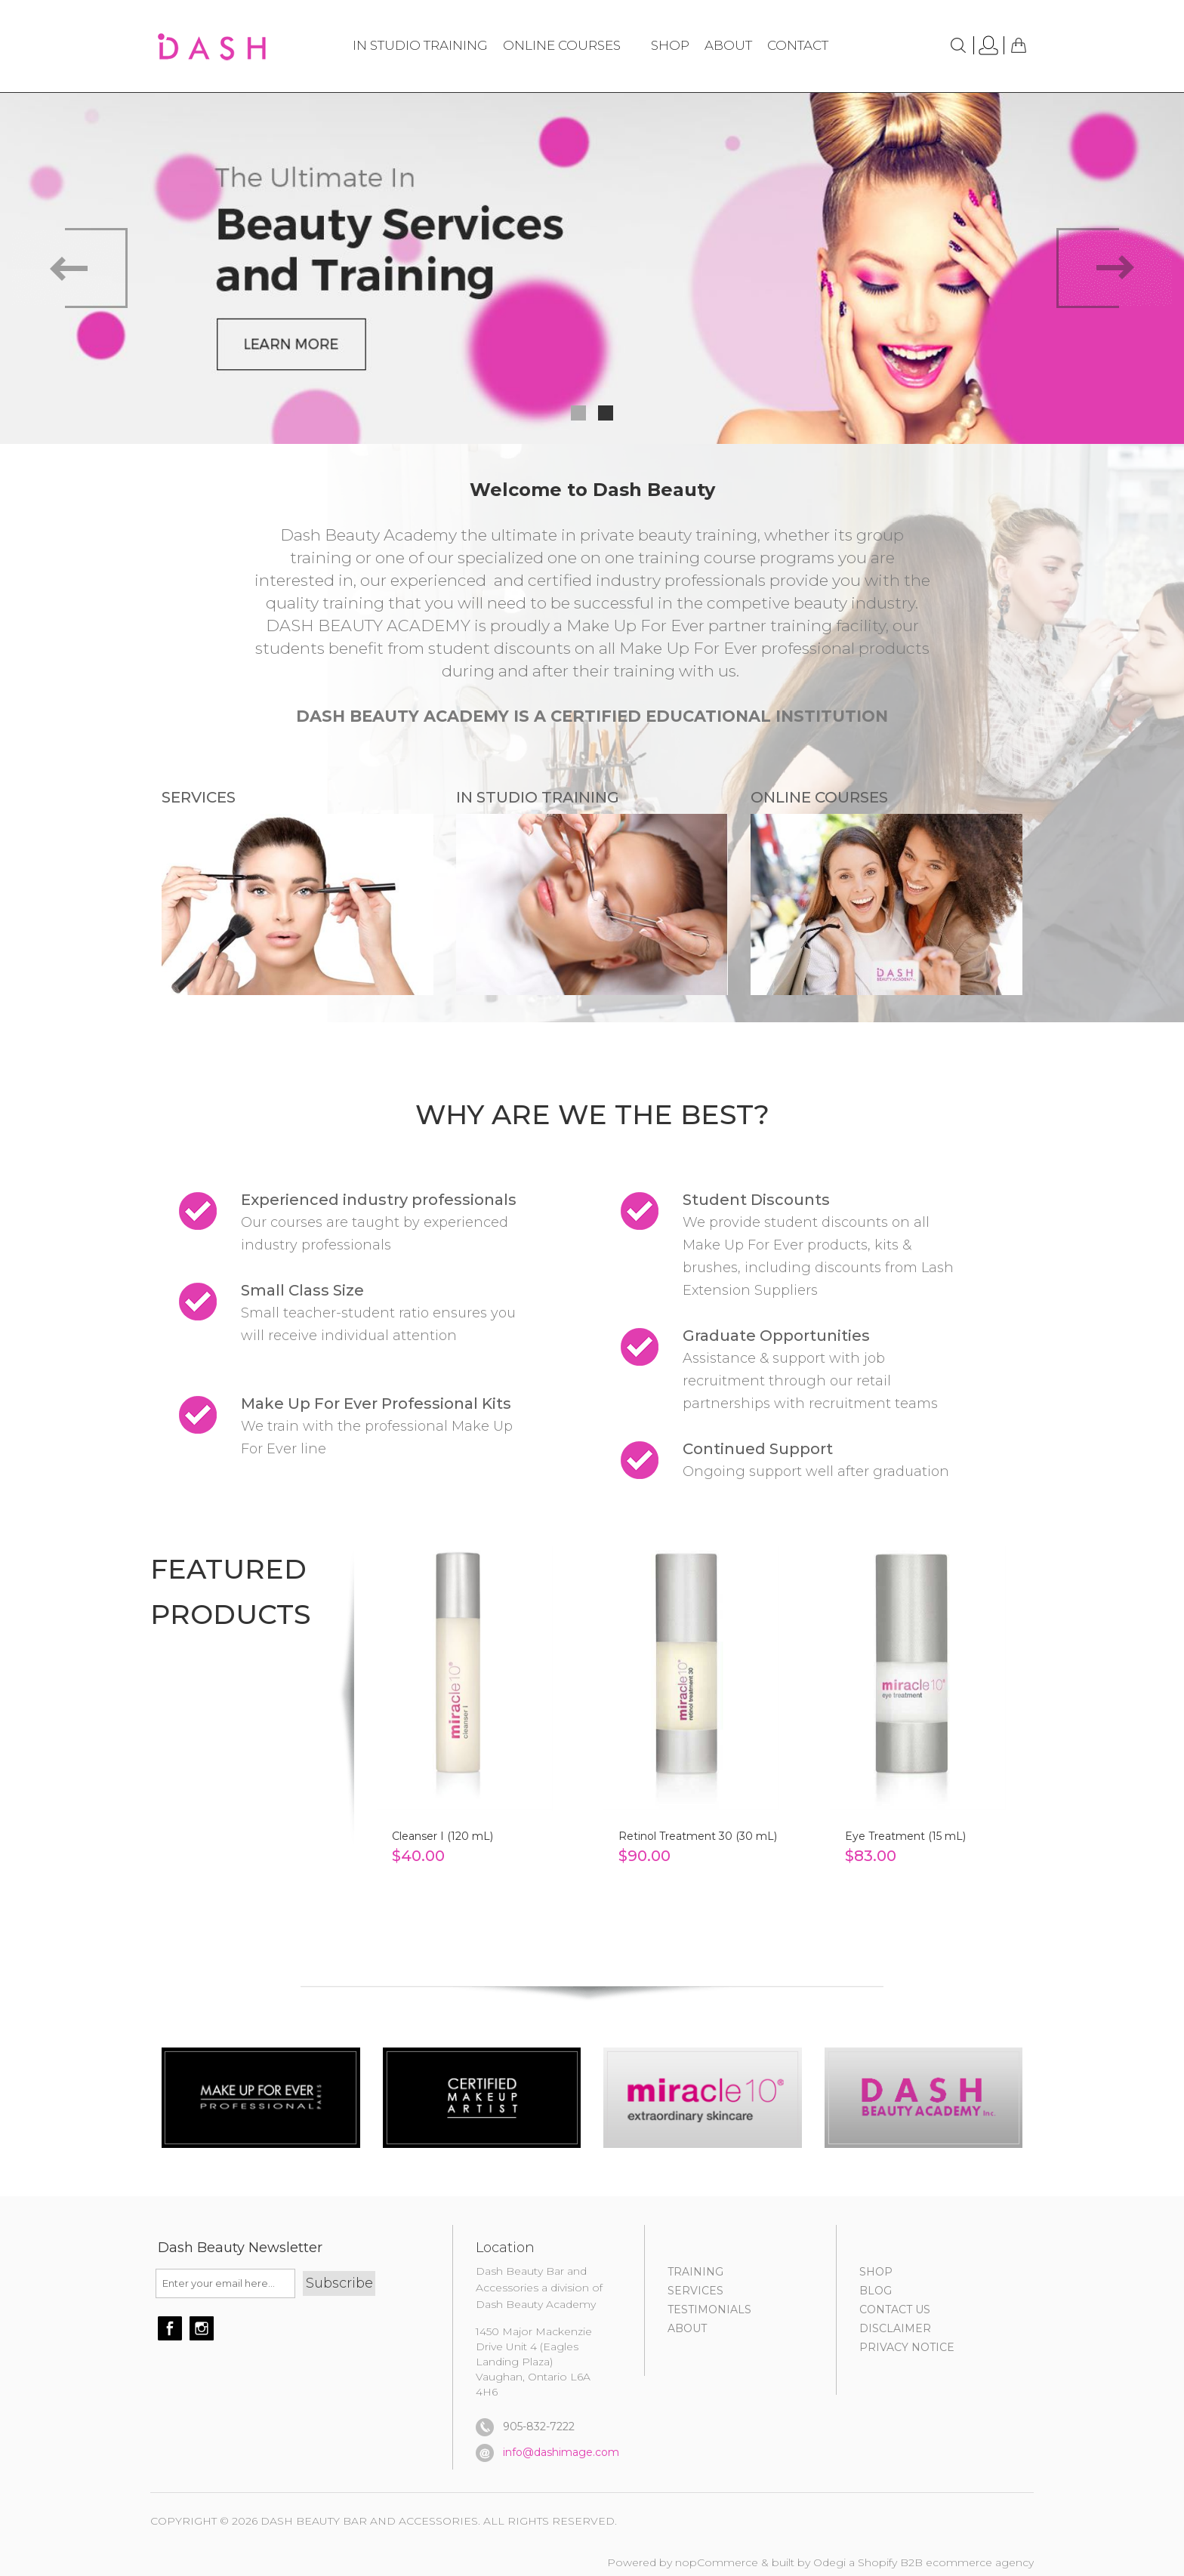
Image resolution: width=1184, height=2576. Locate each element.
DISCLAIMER (895, 2328)
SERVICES (695, 2290)
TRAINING (695, 2272)
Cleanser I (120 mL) (442, 1836)
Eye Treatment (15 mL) (905, 1836)
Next (1114, 268)
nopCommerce (716, 2562)
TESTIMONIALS (709, 2309)
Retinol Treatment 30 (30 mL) (697, 1836)
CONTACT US (894, 2309)
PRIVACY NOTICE (906, 2347)
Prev (70, 268)
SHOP (876, 2272)
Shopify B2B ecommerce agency (946, 2562)
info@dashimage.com (561, 2452)
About (687, 2328)
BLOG (875, 2290)
